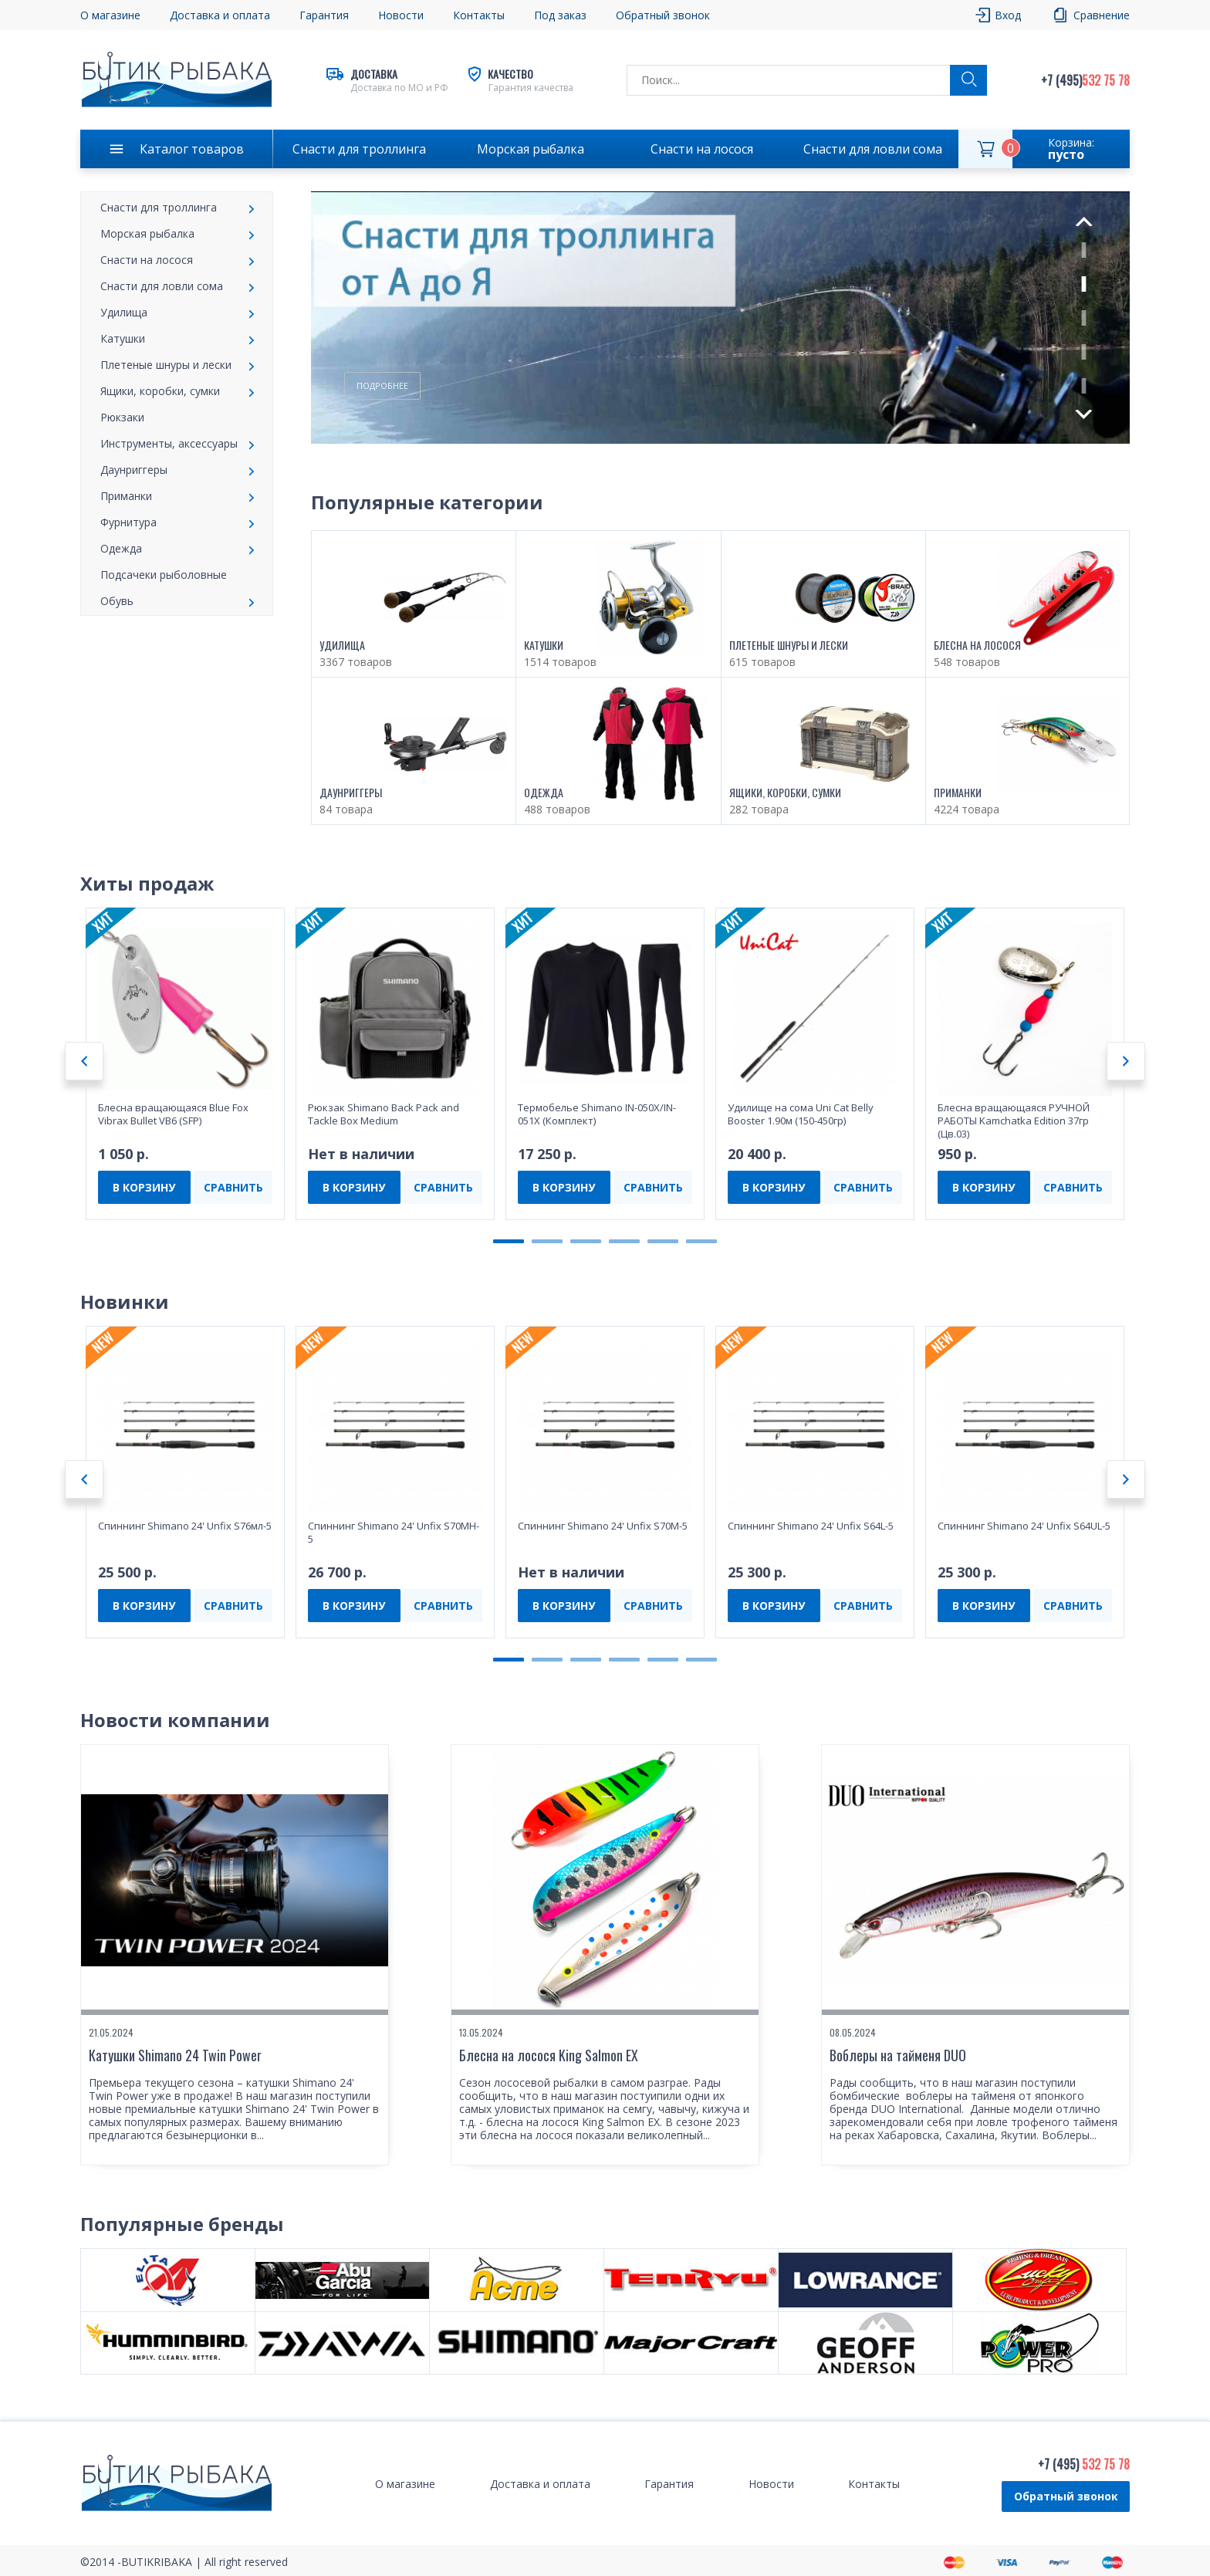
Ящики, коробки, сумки (160, 391)
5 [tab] (1084, 386)
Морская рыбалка (530, 148)
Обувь (117, 600)
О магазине (110, 15)
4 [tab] (1084, 352)
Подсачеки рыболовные (163, 574)
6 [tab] (701, 1241)
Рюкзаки (122, 417)
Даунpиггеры (133, 469)
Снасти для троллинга (359, 148)
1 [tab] (1084, 250)
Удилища (123, 312)
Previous (1083, 221)
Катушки (122, 338)
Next (1084, 414)
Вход (1008, 15)
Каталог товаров (192, 148)
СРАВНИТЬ (233, 1187)
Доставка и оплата (220, 15)
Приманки (126, 495)
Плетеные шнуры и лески (166, 364)
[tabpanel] (720, 318)
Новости (401, 15)
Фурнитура (128, 522)
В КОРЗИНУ (144, 1187)
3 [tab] (1084, 318)
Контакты (479, 15)
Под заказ (560, 15)
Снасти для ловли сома (872, 148)
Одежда (121, 548)
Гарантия (324, 15)
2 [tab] (1084, 284)
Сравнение (1101, 15)
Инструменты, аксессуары (169, 443)
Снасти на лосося (702, 148)
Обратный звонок (663, 15)
